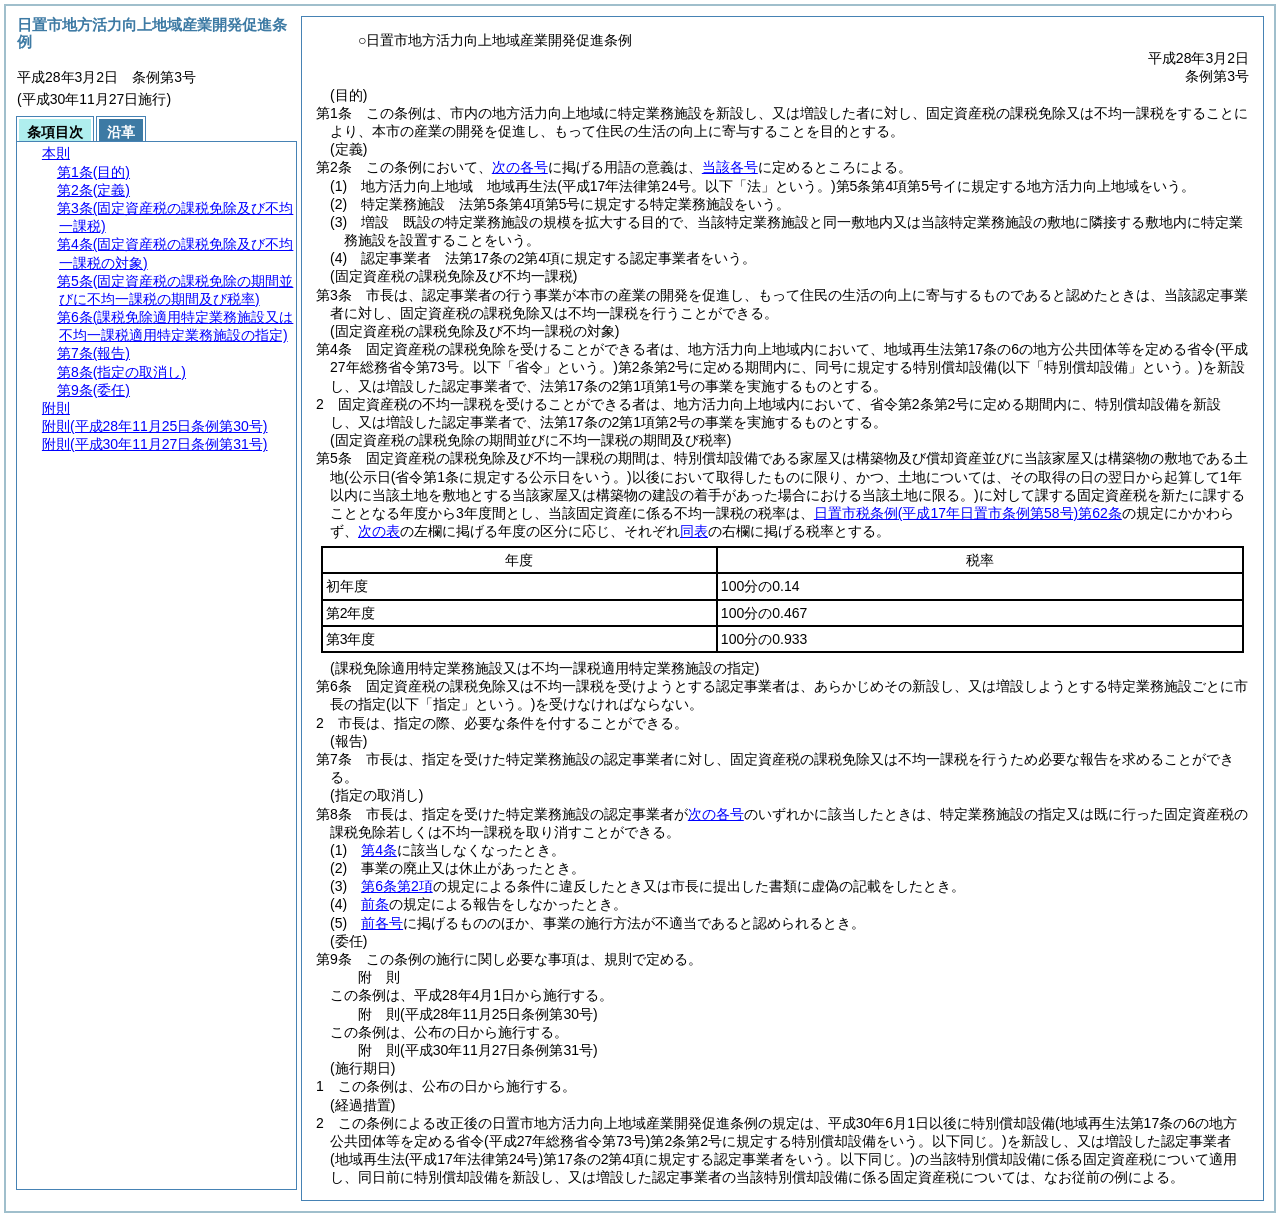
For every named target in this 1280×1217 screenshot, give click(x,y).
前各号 (382, 923)
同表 (694, 531)
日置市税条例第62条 (968, 513)
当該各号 (730, 167)
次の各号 (520, 167)
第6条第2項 (397, 886)
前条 (375, 904)
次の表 (379, 531)
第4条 (379, 850)
